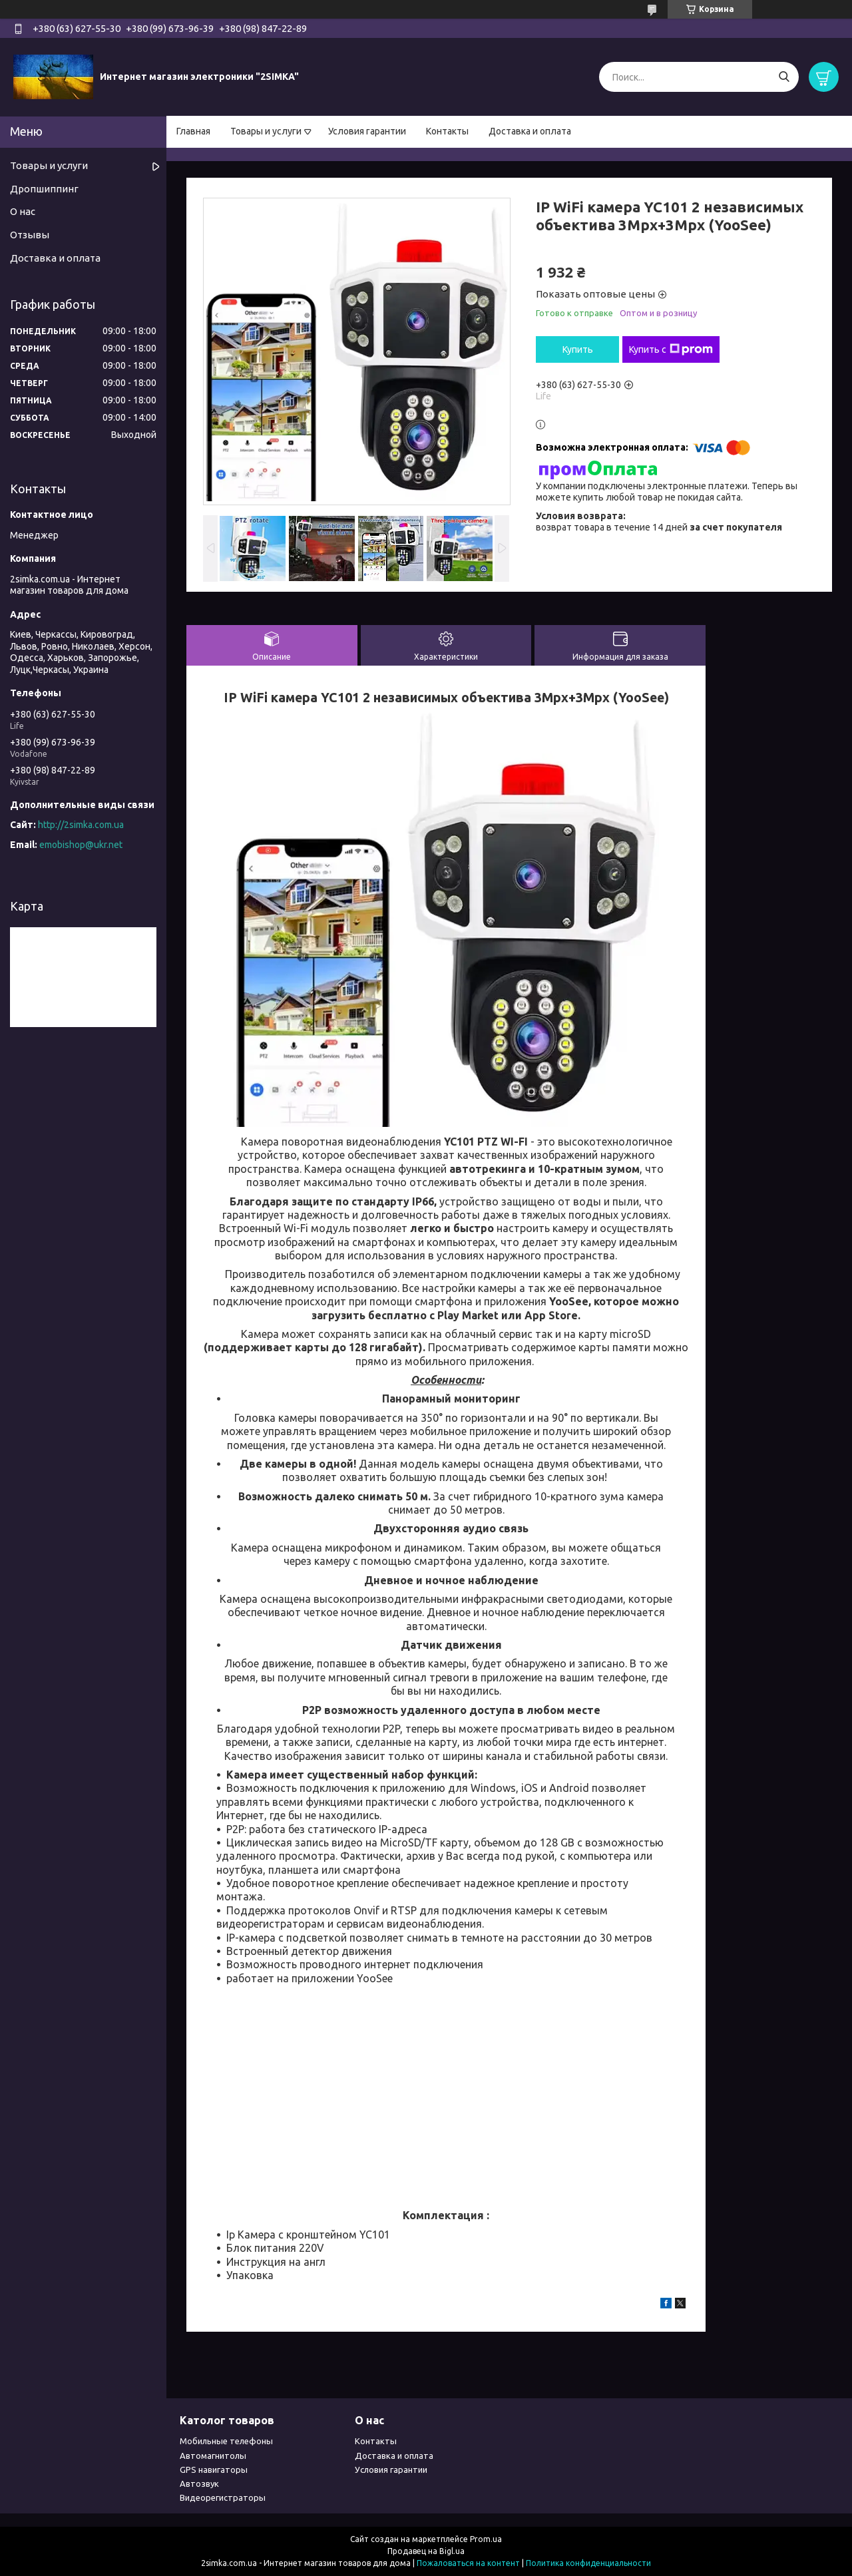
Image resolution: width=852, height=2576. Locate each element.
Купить (577, 349)
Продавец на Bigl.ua (426, 2551)
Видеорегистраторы (223, 2497)
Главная (193, 131)
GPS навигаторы (214, 2469)
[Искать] (784, 77)
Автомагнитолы (213, 2455)
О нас (22, 211)
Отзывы (29, 234)
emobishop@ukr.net (80, 844)
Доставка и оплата (530, 131)
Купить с (671, 349)
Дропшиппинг (44, 188)
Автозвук (199, 2483)
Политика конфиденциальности (588, 2563)
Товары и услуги (266, 131)
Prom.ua (486, 2539)
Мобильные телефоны (226, 2441)
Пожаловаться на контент (468, 2563)
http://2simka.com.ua (81, 824)
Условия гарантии (367, 131)
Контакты (447, 131)
